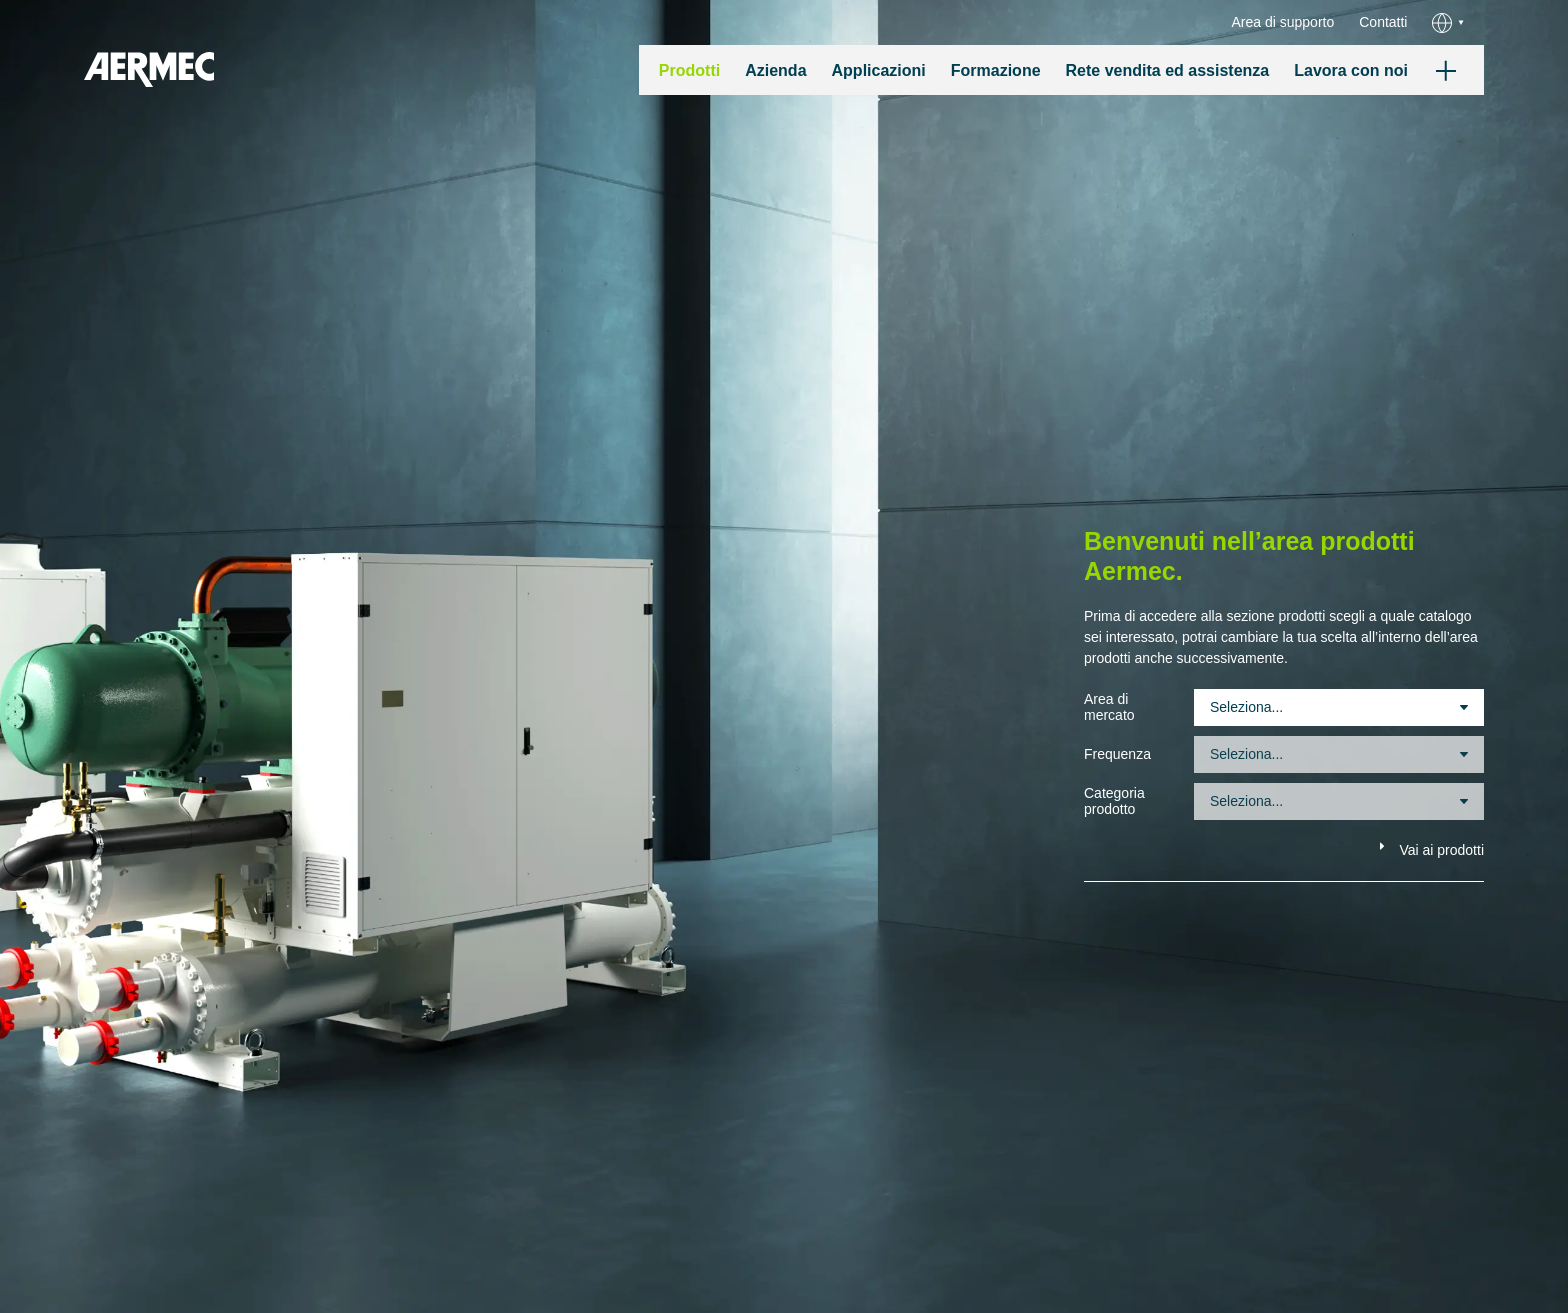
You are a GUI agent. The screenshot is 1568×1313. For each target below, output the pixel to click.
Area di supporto (1283, 22)
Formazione (996, 70)
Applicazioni (879, 70)
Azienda (775, 70)
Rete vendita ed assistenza (1168, 70)
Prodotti (689, 70)
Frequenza (1117, 754)
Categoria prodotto (1114, 801)
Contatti (1383, 22)
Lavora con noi (1351, 70)
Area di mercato (1109, 707)
